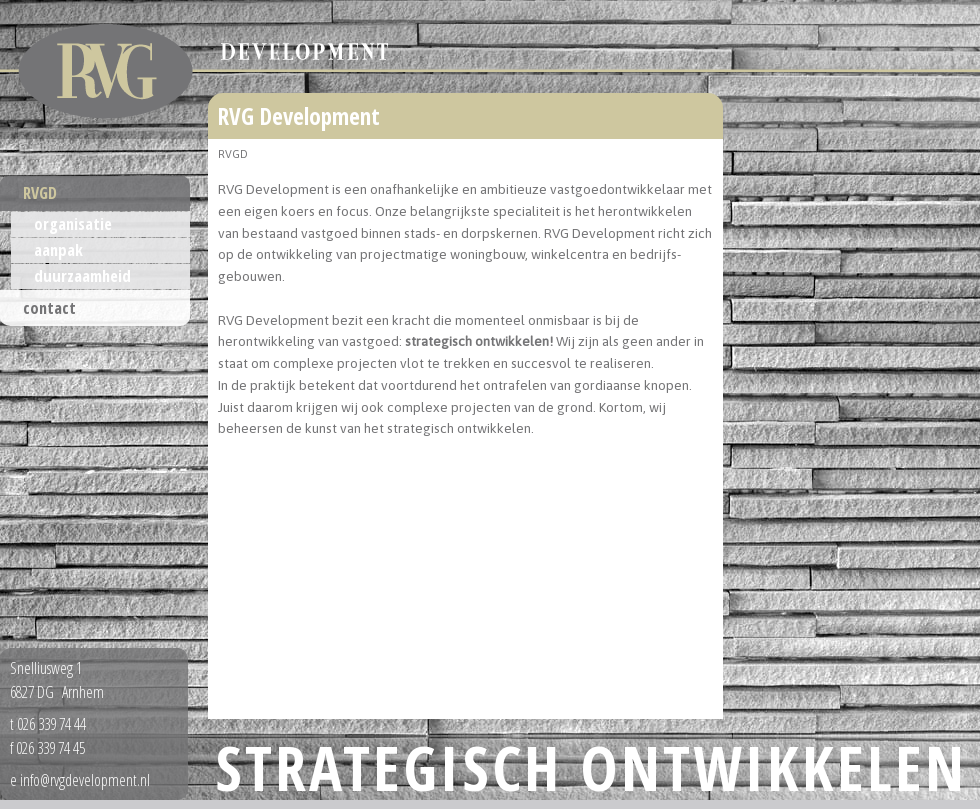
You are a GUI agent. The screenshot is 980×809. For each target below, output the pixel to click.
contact (49, 308)
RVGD (40, 193)
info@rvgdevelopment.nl (85, 780)
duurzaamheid (82, 276)
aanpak (58, 250)
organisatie (73, 224)
